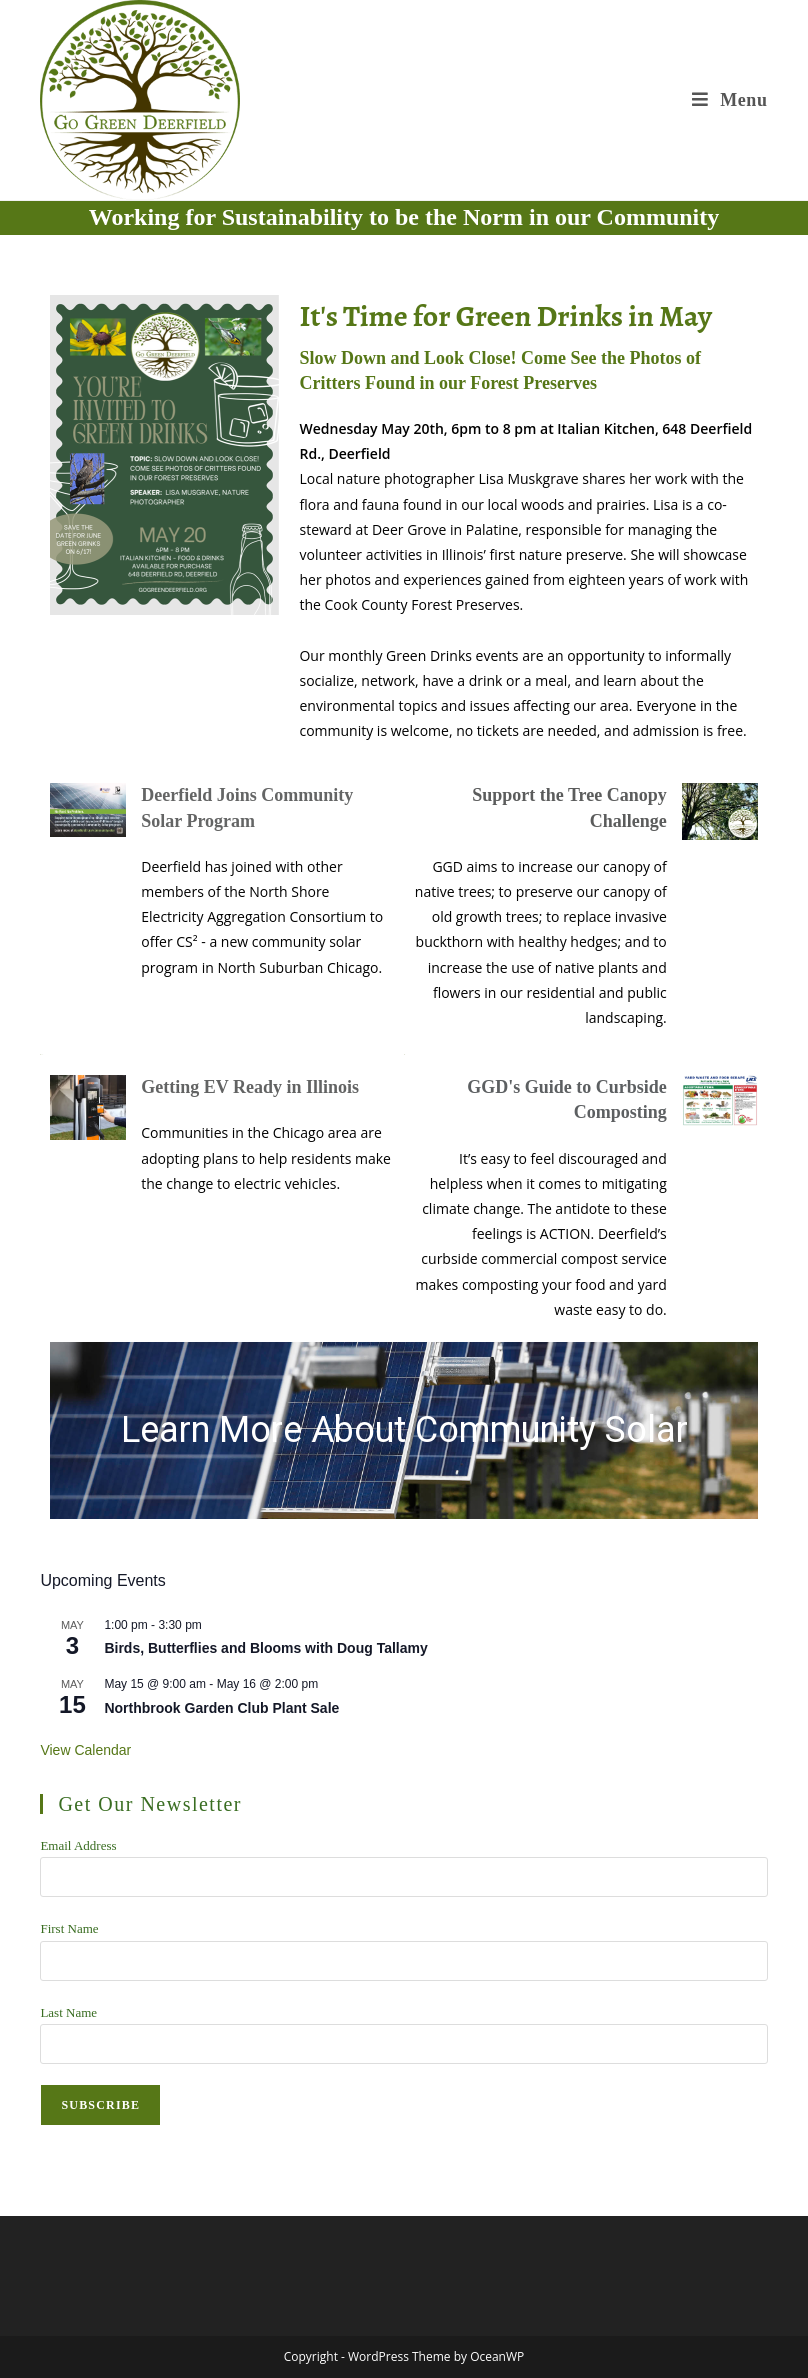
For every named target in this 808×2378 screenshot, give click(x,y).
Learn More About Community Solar (404, 1430)
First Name (69, 1928)
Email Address (78, 1845)
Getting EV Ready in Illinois (250, 1087)
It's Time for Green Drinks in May (505, 316)
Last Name (68, 2012)
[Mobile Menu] (729, 100)
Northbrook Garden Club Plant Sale (221, 1708)
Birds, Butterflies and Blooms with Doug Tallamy (265, 1648)
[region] (403, 1430)
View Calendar (85, 1750)
